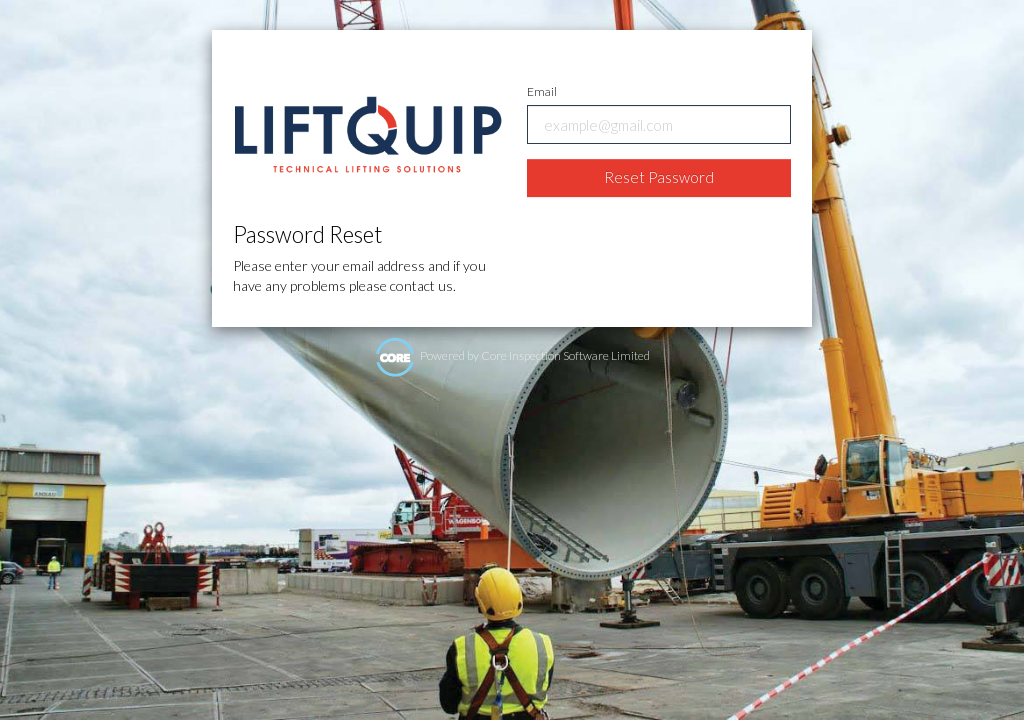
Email (542, 91)
